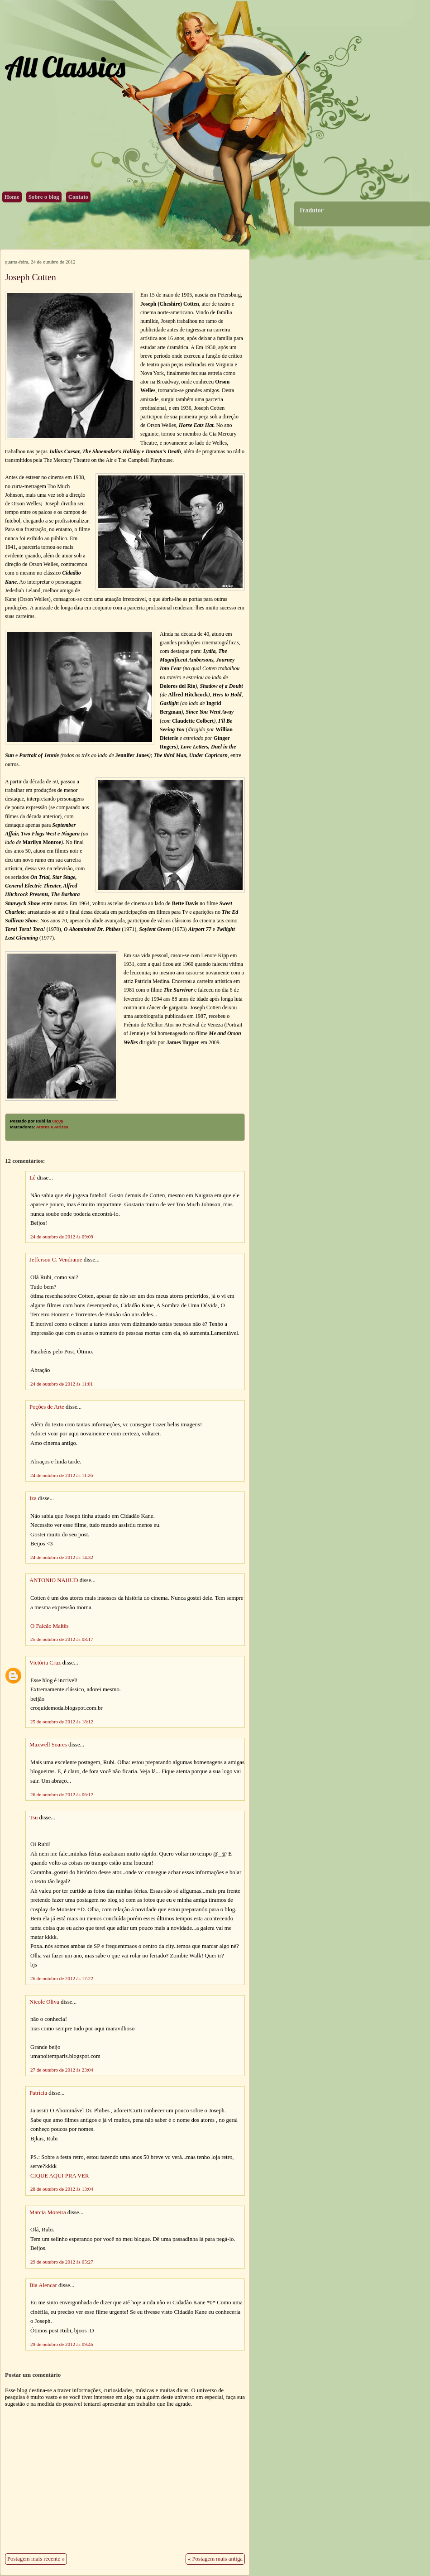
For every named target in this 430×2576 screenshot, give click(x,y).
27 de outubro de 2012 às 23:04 (61, 2069)
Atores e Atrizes (52, 1127)
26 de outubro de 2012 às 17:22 (61, 1978)
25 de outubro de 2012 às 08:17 (61, 1639)
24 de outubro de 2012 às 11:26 (61, 1475)
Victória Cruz (45, 1663)
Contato (78, 197)
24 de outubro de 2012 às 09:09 (61, 1236)
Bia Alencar (43, 2285)
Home (12, 197)
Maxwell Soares (48, 1744)
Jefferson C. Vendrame (55, 1260)
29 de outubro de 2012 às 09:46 (61, 2344)
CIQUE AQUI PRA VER (59, 2176)
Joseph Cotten (30, 277)
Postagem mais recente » (36, 2559)
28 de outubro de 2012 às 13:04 (61, 2189)
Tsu (33, 1817)
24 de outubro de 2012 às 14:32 (61, 1557)
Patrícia (38, 2093)
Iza (33, 1498)
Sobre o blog (44, 197)
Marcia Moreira (47, 2212)
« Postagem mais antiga (215, 2559)
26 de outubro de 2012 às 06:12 (61, 1794)
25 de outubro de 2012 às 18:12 (61, 1721)
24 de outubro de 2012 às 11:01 (61, 1383)
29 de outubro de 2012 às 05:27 (61, 2261)
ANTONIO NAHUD (53, 1580)
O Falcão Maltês (49, 1626)
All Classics (65, 67)
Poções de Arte (46, 1407)
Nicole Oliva (44, 2002)
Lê (32, 1178)
